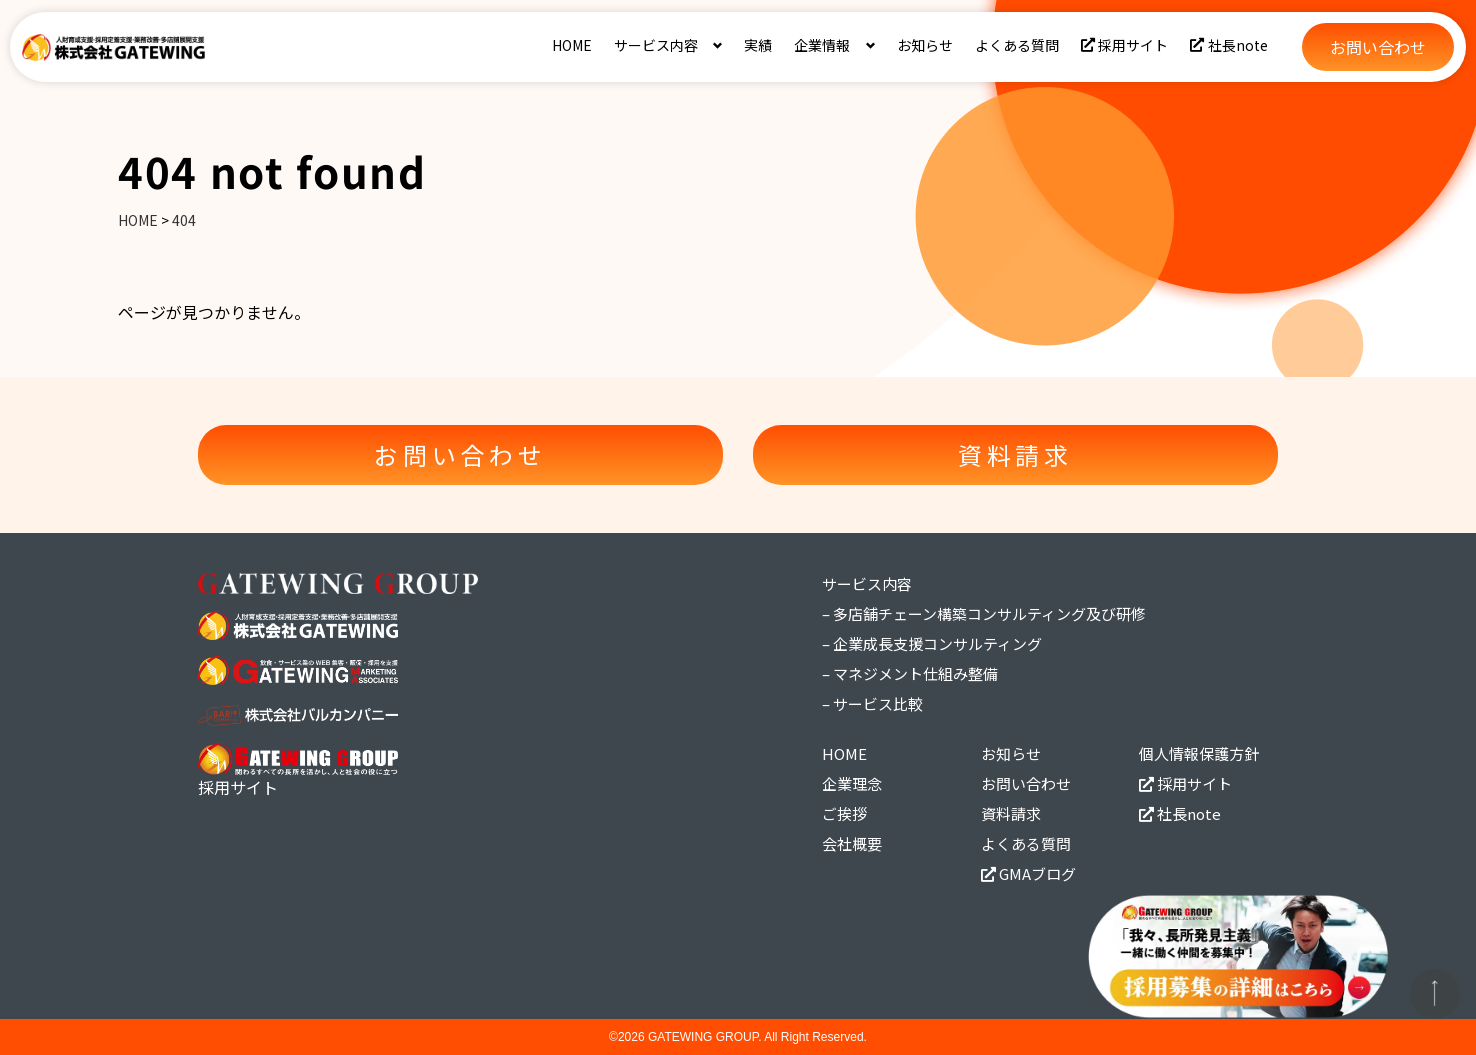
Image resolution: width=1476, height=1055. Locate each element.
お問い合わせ (1026, 783)
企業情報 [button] (822, 45)
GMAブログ (1028, 873)
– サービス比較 (872, 703)
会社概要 (852, 843)
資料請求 (1011, 813)
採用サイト (1125, 45)
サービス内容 (867, 583)
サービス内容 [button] (656, 45)
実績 (758, 45)
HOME (572, 45)
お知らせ (925, 45)
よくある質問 (1017, 45)
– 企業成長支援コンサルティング (932, 643)
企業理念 (852, 783)
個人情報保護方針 (1199, 753)
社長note (1229, 45)
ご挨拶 (844, 813)
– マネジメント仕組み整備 (910, 673)
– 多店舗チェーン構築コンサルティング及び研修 (984, 613)
